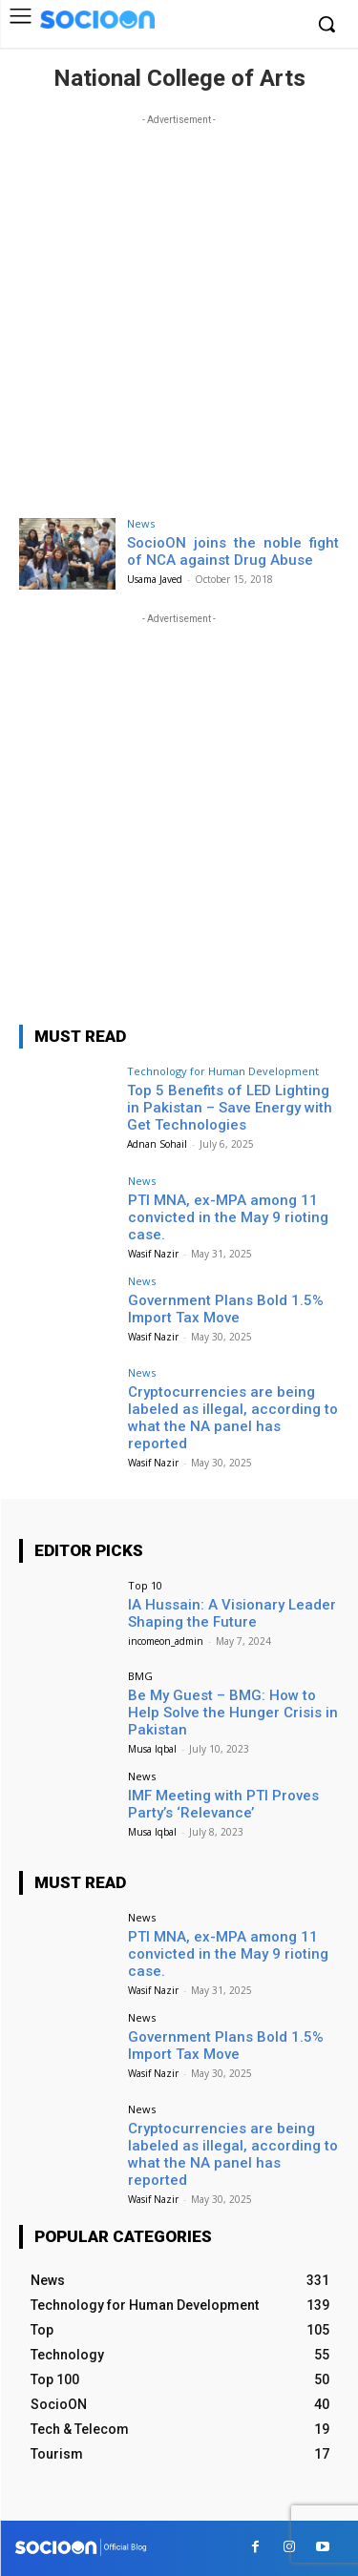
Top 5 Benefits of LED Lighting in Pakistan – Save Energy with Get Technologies (229, 1107)
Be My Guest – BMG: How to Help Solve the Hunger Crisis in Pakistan (233, 1712)
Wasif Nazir (153, 1253)
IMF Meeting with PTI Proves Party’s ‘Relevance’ (223, 1804)
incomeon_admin (165, 1641)
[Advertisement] (179, 309)
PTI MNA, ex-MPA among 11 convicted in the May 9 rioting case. (228, 1217)
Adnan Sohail (157, 1144)
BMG (140, 1676)
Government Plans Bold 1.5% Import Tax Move (226, 1309)
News (141, 523)
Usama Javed (154, 579)
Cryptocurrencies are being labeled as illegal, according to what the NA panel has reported (233, 1417)
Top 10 (145, 1585)
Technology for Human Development (223, 1071)
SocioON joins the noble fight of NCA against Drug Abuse (233, 551)
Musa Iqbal (152, 1748)
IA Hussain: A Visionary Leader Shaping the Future (232, 1613)
